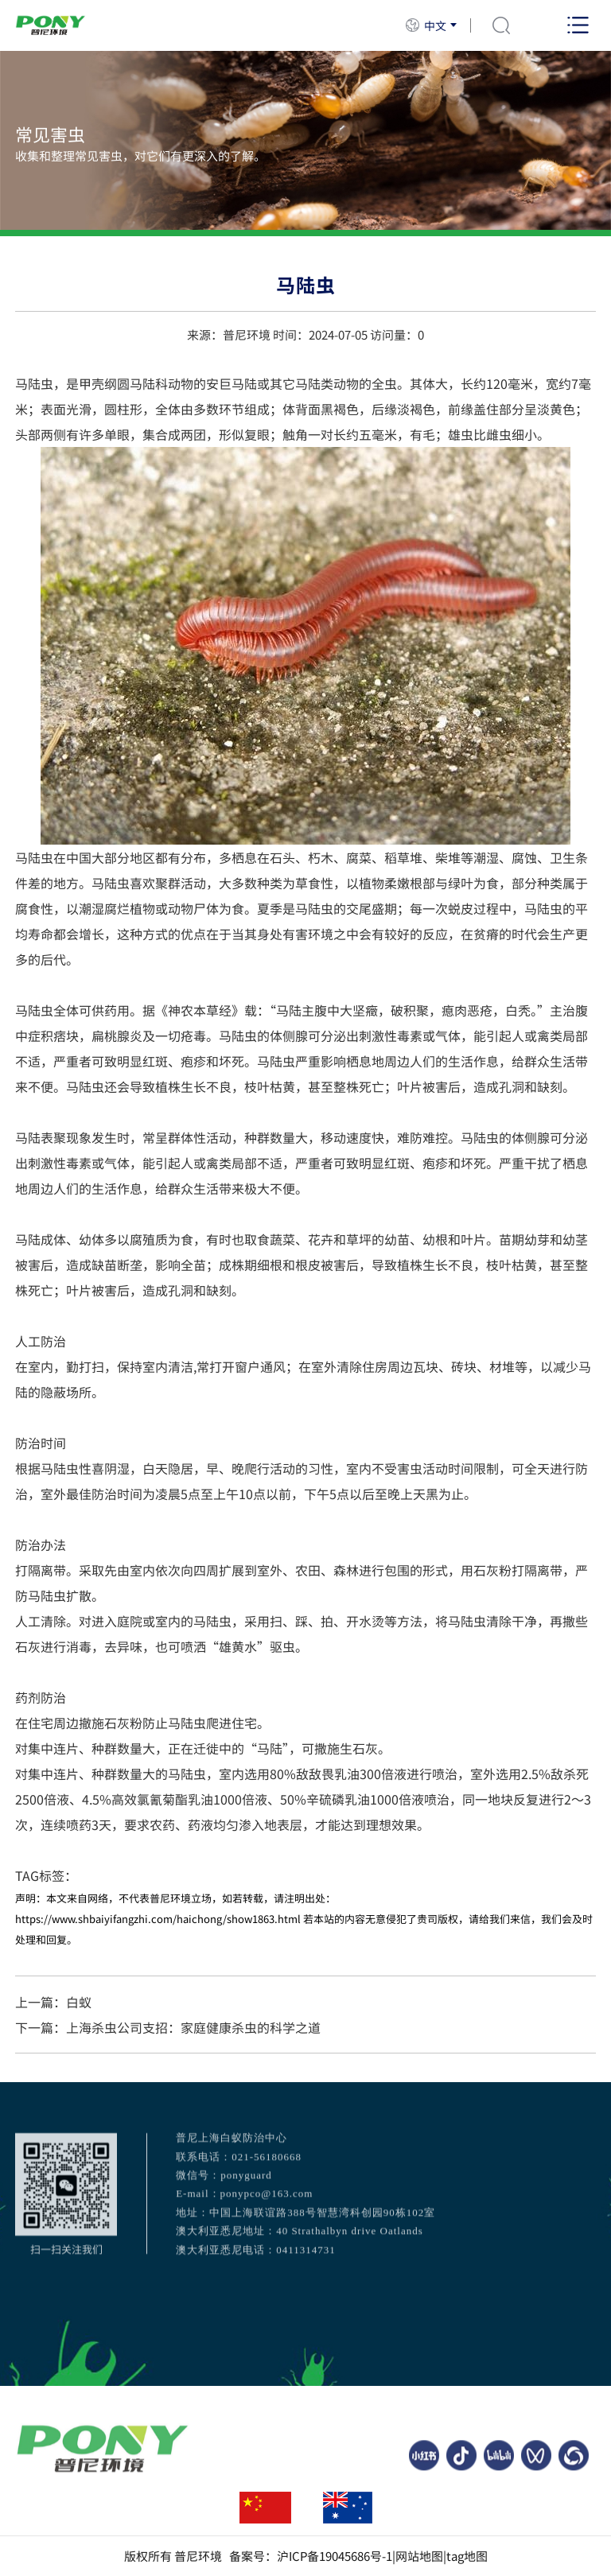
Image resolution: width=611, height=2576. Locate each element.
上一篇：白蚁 (53, 2001)
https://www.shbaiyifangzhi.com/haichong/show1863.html (158, 1918)
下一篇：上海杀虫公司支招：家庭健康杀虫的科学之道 (168, 2027)
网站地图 (419, 2556)
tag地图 (467, 2556)
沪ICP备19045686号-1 (334, 2556)
